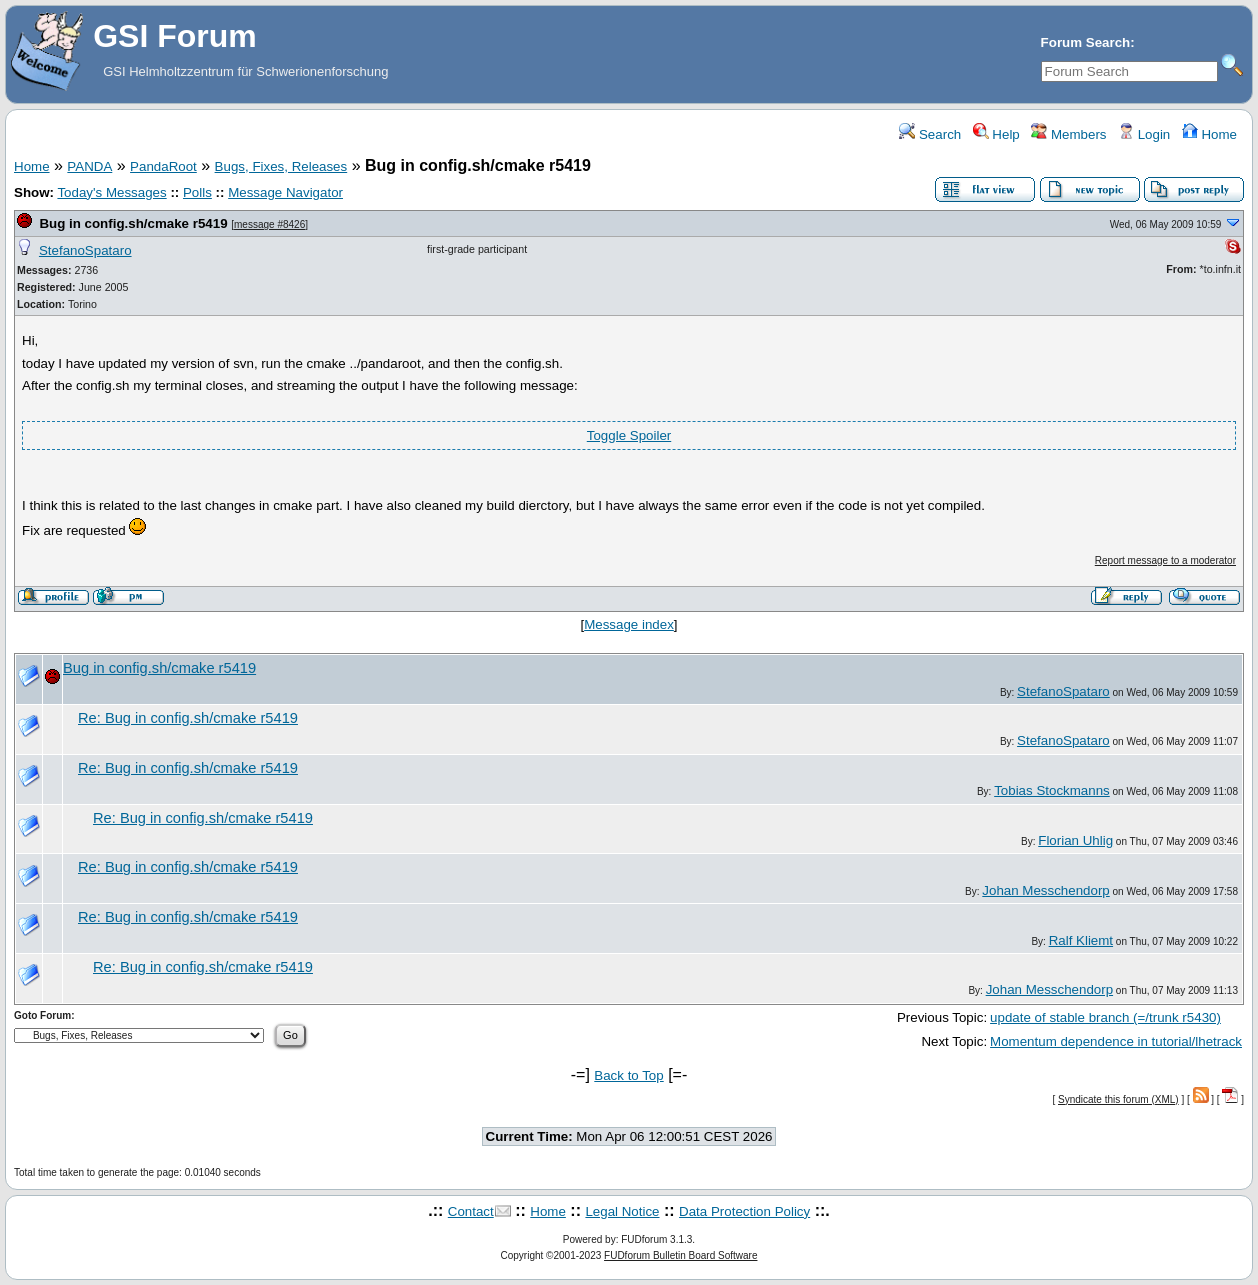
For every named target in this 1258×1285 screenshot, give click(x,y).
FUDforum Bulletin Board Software (680, 1255)
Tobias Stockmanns (1052, 790)
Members (1068, 134)
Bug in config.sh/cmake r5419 (133, 223)
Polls (197, 192)
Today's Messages (111, 192)
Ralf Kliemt (1081, 940)
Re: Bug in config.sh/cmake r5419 (188, 718)
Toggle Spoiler (629, 435)
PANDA (89, 166)
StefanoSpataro (85, 250)
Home (1209, 134)
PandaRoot (163, 166)
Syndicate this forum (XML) (1118, 1099)
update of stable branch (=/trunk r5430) (1105, 1017)
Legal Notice (622, 1211)
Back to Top (628, 1075)
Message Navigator (285, 192)
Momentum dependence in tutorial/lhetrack (1116, 1041)
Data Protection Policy (744, 1211)
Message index (629, 624)
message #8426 (269, 224)
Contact (471, 1211)
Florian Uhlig (1075, 840)
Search (930, 134)
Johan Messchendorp (1045, 890)
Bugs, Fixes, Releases (281, 166)
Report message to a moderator (1165, 560)
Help (996, 134)
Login (1144, 134)
